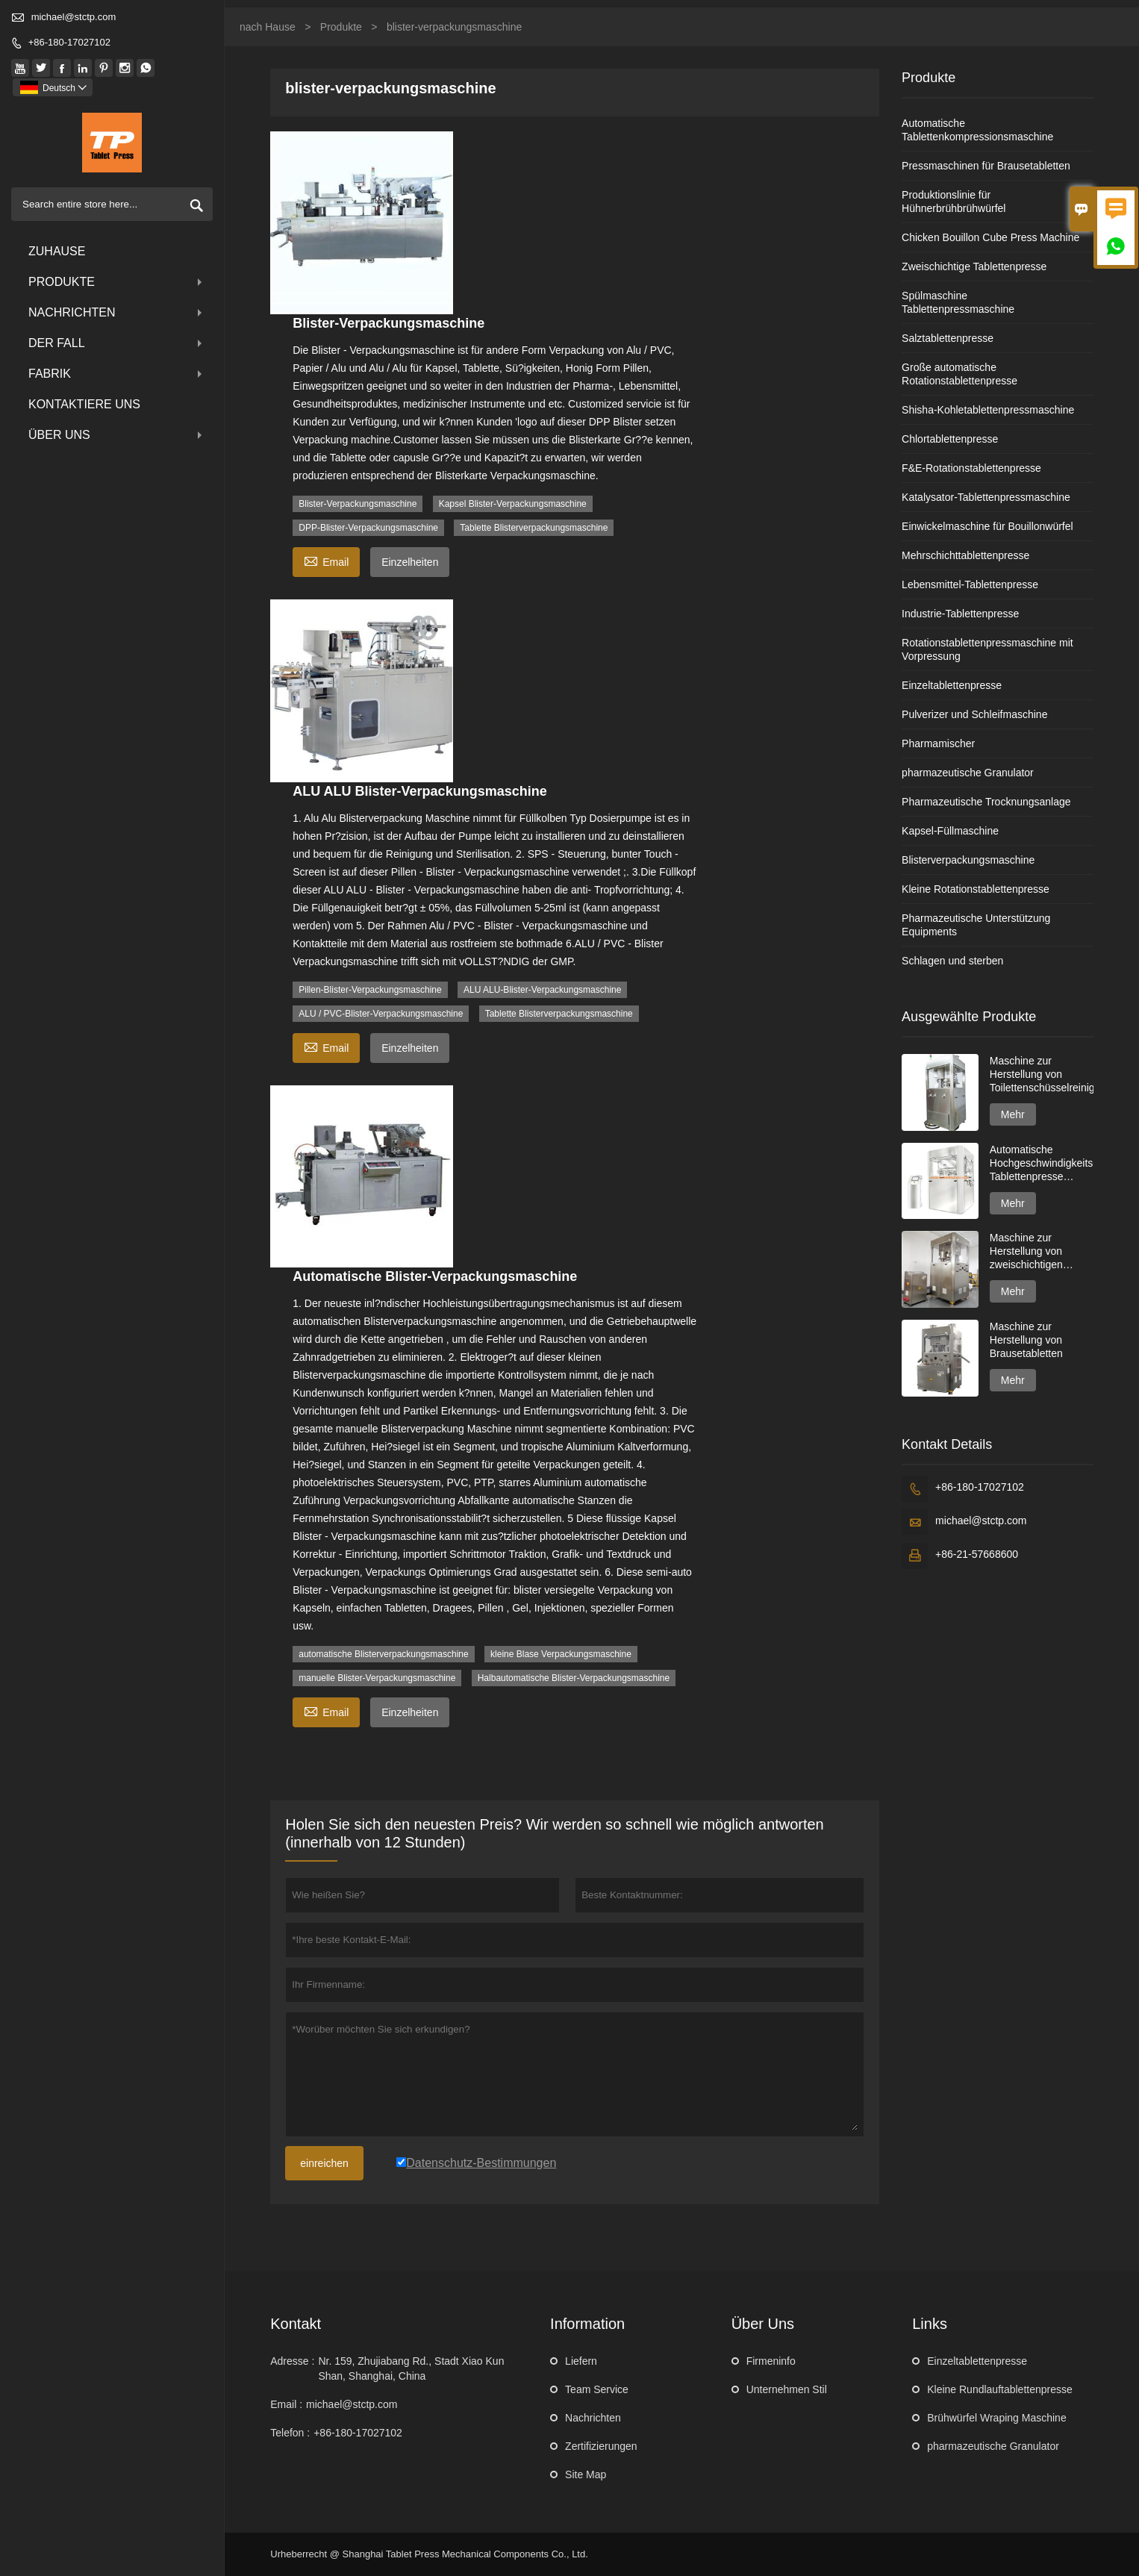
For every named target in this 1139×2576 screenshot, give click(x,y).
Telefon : (290, 2433)
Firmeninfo (771, 2361)
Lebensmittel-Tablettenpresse (970, 584)
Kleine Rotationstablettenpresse (975, 889)
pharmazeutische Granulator (968, 773)
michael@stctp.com (73, 16)
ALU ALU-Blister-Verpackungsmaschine (542, 990)
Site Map (585, 2474)
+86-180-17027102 (69, 42)
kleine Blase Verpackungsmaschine (560, 1654)
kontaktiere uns (84, 404)
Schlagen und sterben (952, 961)
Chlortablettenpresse (950, 439)
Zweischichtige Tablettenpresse (974, 266)
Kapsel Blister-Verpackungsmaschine (513, 504)
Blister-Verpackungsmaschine (357, 504)
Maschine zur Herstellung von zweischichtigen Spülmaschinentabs (1035, 1251)
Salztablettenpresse (947, 338)
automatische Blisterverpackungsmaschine (383, 1654)
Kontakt (295, 2323)
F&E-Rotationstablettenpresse (971, 468)
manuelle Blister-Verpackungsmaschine (377, 1678)
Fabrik (116, 373)
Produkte (116, 281)
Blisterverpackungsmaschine (968, 860)
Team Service (596, 2389)
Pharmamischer (938, 743)
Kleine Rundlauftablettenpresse (1000, 2389)
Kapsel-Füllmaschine (950, 831)
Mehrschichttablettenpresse (965, 555)
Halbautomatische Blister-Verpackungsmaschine (574, 1678)
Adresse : (292, 2361)
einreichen (324, 2163)
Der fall (116, 343)
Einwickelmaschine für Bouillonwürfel (987, 526)
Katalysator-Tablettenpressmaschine (986, 497)
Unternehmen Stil (786, 2389)
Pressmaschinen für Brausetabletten (986, 166)
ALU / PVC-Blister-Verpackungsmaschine (381, 1013)
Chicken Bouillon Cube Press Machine (990, 237)
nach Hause (268, 27)
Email (326, 560)
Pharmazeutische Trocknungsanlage (986, 802)
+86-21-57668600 (976, 1554)
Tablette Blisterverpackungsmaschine (534, 528)
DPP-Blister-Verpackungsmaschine (368, 528)
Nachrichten (116, 312)
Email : (286, 2404)
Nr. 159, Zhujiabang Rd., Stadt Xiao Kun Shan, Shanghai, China (411, 2368)
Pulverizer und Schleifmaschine (974, 714)
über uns (116, 434)
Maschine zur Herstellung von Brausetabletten (1026, 1339)
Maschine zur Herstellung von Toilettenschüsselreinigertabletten (1041, 1074)
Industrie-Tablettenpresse (960, 614)
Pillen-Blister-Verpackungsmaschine (370, 990)
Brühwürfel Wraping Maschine (997, 2418)
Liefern (581, 2361)
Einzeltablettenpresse (952, 685)
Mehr (1013, 1114)
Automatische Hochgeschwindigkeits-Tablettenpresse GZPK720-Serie (1041, 1163)
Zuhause (56, 251)
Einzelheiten (409, 562)
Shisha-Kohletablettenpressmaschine (988, 410)
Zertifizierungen (601, 2446)
